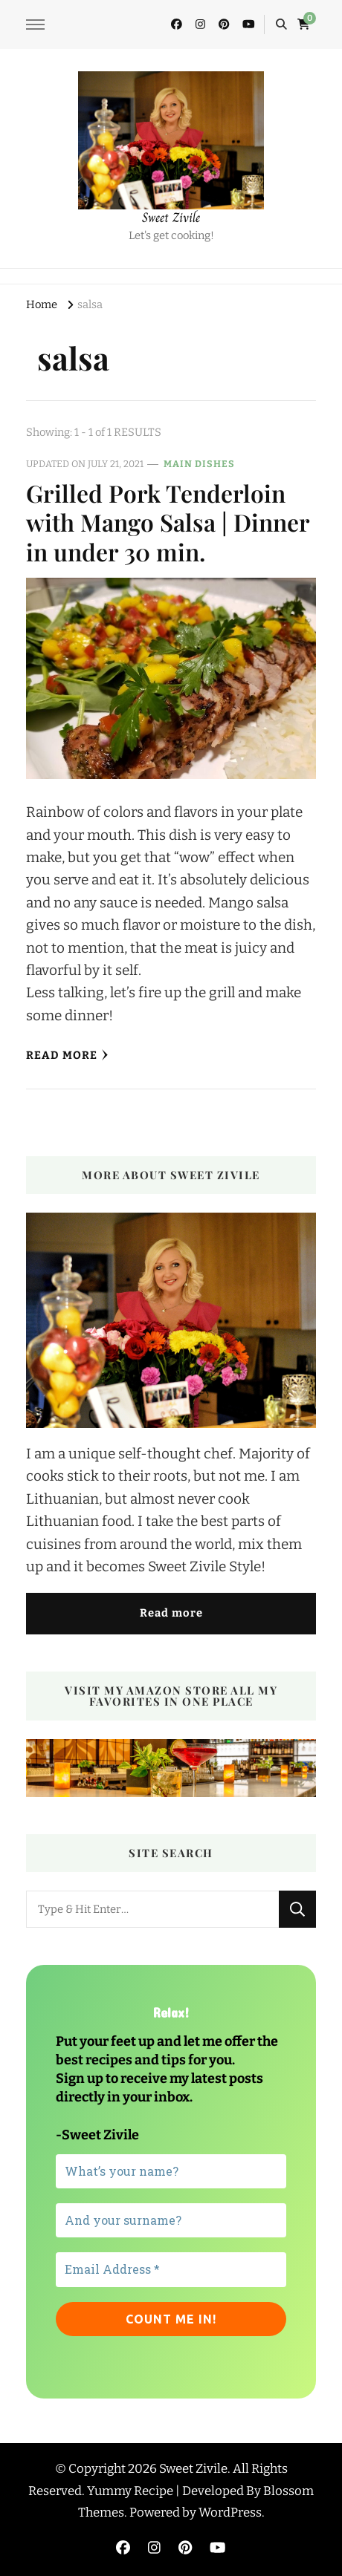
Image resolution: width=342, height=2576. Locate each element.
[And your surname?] (171, 2220)
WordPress (230, 2512)
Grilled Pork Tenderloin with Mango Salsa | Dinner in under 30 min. (167, 522)
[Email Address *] (171, 2269)
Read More (67, 1055)
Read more (171, 1613)
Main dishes (199, 463)
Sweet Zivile (171, 217)
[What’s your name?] (171, 2171)
